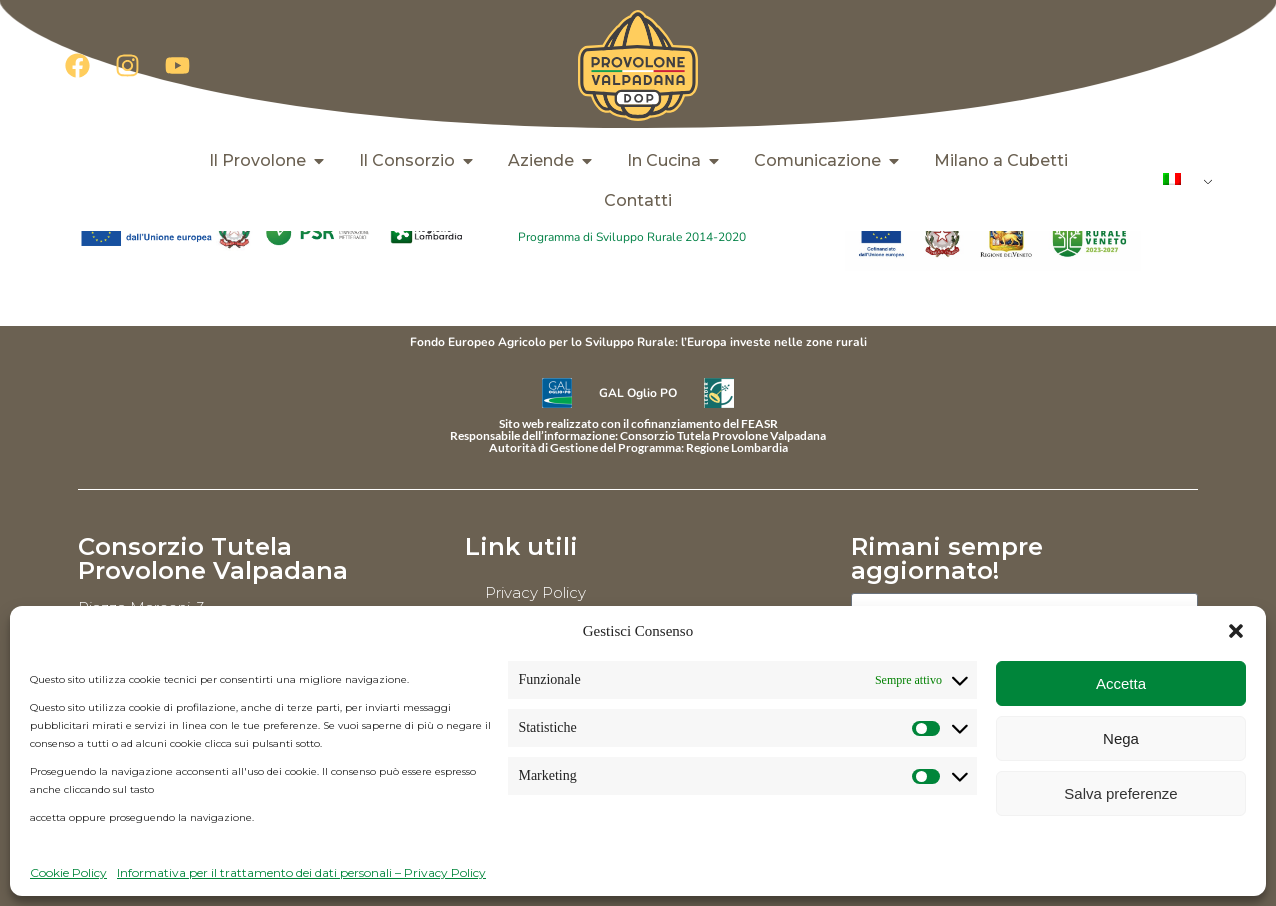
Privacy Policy (535, 592)
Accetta (1121, 683)
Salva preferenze (1120, 793)
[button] (1236, 631)
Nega (1121, 738)
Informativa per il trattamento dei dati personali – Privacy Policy (301, 872)
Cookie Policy (68, 872)
